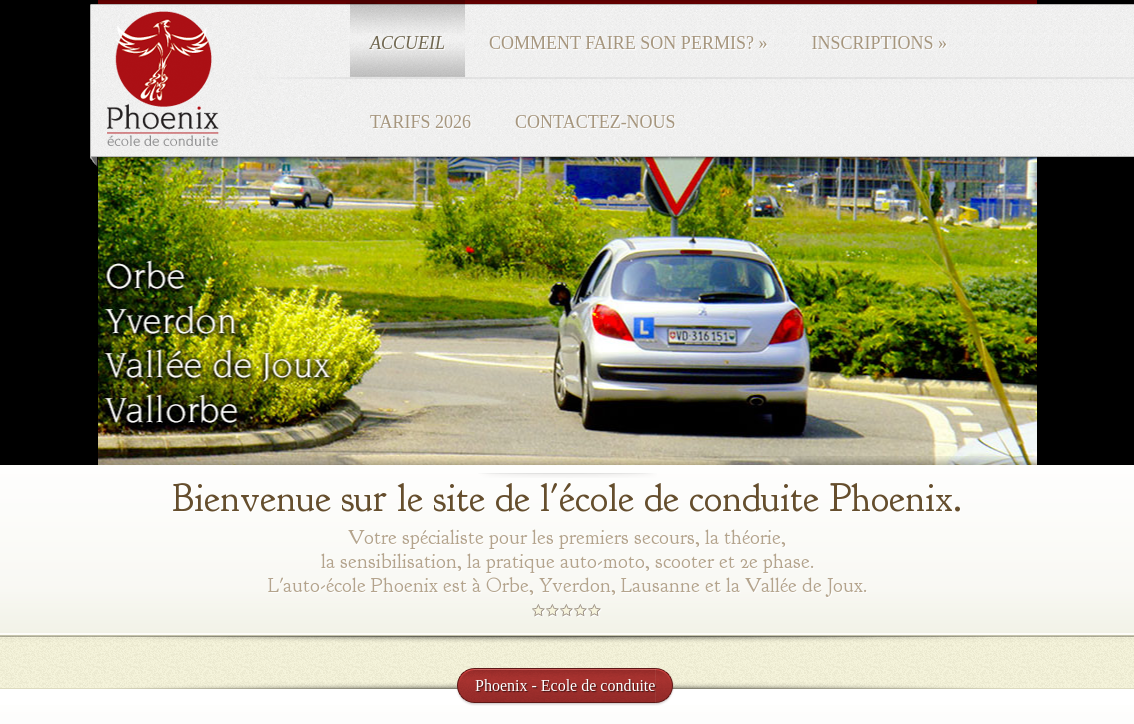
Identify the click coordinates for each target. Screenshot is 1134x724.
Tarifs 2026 (420, 122)
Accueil (407, 43)
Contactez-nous (595, 122)
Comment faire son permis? (628, 43)
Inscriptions (879, 43)
